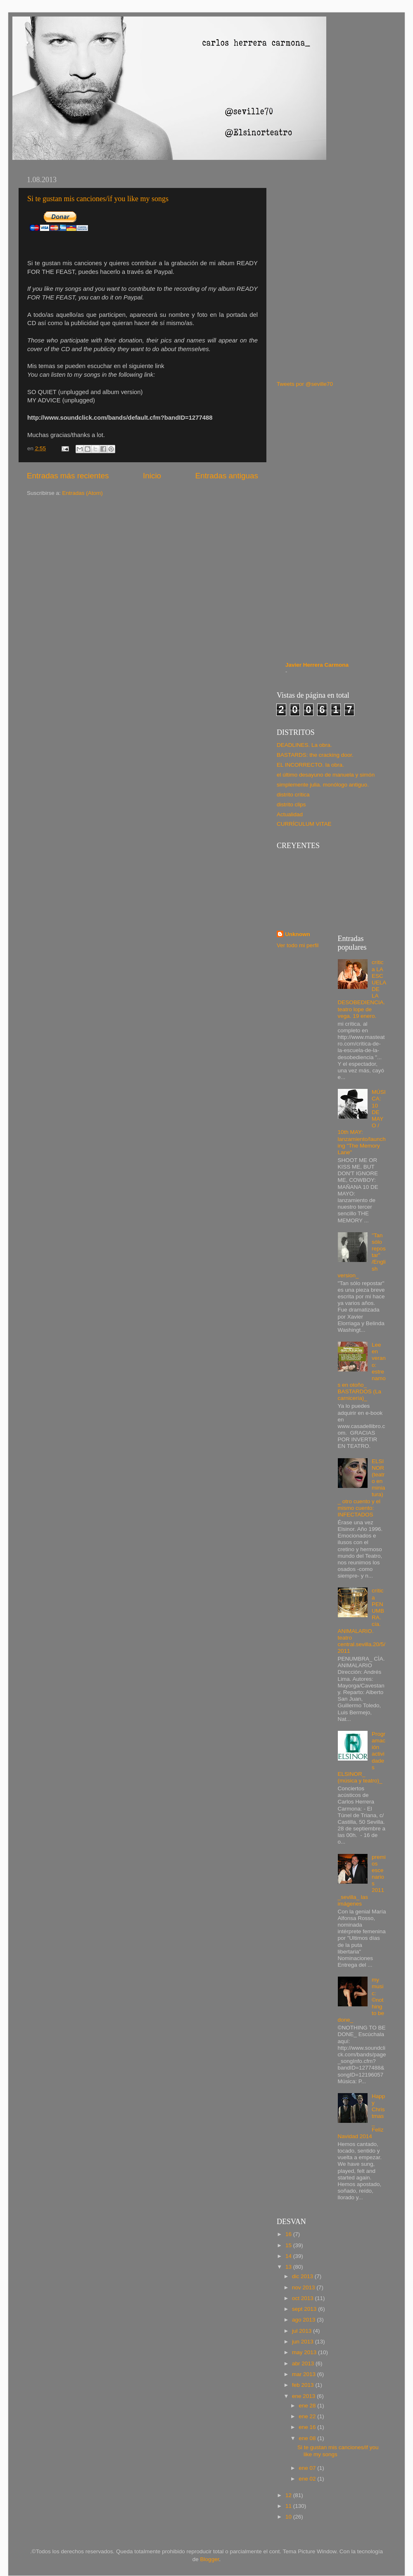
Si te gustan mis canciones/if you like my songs (98, 199)
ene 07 (308, 2468)
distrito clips (291, 804)
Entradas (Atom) (82, 493)
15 (289, 2245)
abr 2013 (304, 2363)
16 (289, 2234)
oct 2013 (303, 2298)
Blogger (209, 2559)
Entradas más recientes (68, 475)
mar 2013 (304, 2374)
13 (289, 2267)
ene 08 (308, 2438)
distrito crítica (293, 794)
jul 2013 (302, 2331)
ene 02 (308, 2479)
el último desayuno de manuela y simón (326, 775)
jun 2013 (303, 2341)
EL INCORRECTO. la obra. (310, 765)
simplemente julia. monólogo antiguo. (323, 785)
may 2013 (305, 2352)
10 (289, 2517)
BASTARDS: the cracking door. (315, 755)
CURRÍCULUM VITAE (304, 824)
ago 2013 (304, 2320)
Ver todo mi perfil (297, 945)
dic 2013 (303, 2276)
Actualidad (290, 814)
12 (289, 2495)
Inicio (152, 475)
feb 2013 (303, 2385)
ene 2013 (304, 2396)
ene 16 (308, 2427)
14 (289, 2256)
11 (289, 2506)
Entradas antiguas (226, 475)
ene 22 (308, 2416)
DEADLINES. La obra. (304, 745)
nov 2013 (304, 2287)
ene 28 (308, 2406)
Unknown (297, 934)
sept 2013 (305, 2309)
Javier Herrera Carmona (317, 665)
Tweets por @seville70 (305, 384)
